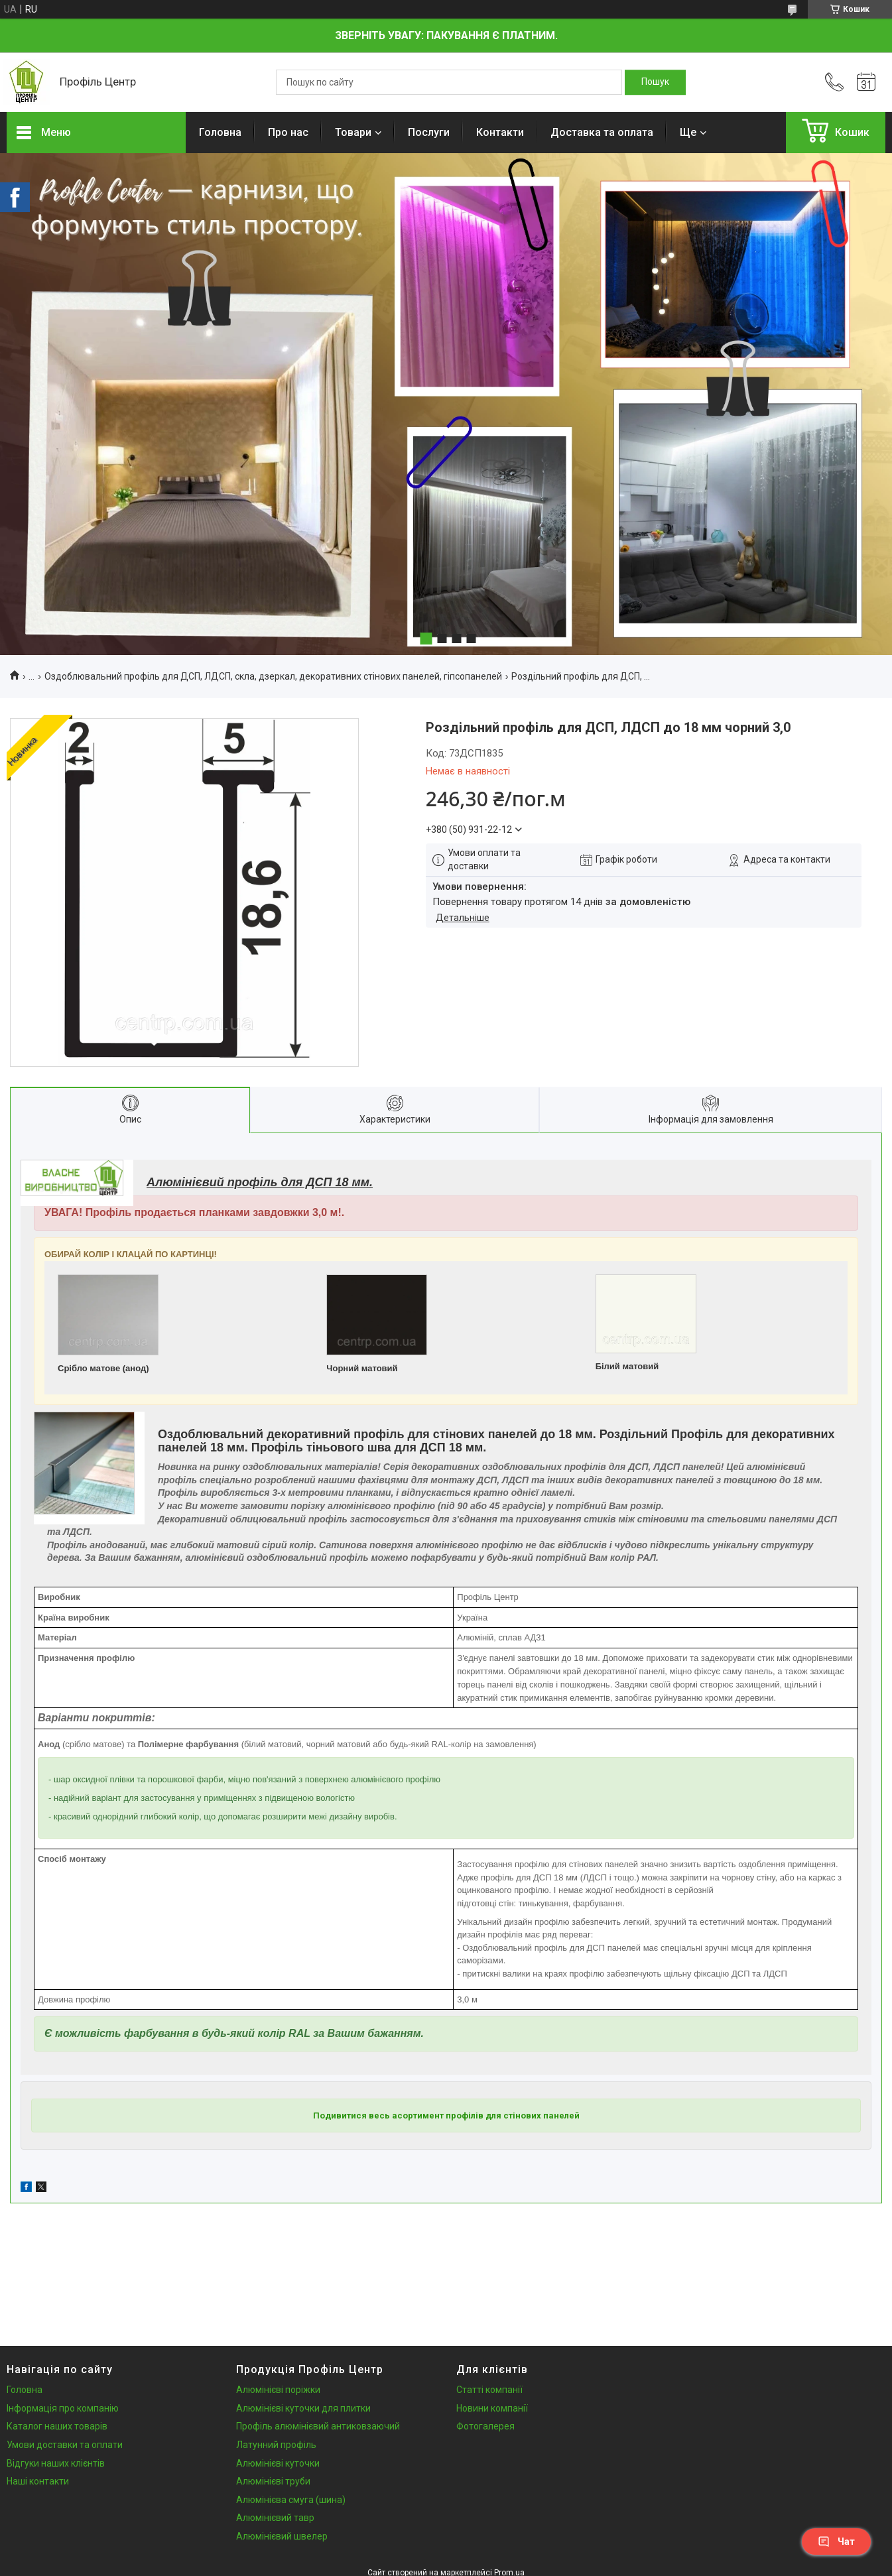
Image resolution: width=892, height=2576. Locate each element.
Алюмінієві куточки (278, 2463)
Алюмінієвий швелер (282, 2536)
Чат (836, 2541)
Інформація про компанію (63, 2408)
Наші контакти (38, 2481)
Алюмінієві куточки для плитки (303, 2408)
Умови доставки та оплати (65, 2444)
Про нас (288, 132)
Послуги (429, 132)
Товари (353, 132)
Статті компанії (489, 2389)
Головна (220, 132)
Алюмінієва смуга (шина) (291, 2499)
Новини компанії (492, 2408)
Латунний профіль (276, 2444)
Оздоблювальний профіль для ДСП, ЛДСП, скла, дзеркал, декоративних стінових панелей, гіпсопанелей (273, 676)
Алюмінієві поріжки (278, 2389)
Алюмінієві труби (273, 2481)
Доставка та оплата (601, 132)
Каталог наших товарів (57, 2426)
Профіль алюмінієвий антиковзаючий (318, 2426)
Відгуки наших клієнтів (56, 2463)
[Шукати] (655, 82)
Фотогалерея (485, 2426)
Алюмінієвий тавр (275, 2517)
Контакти (500, 132)
